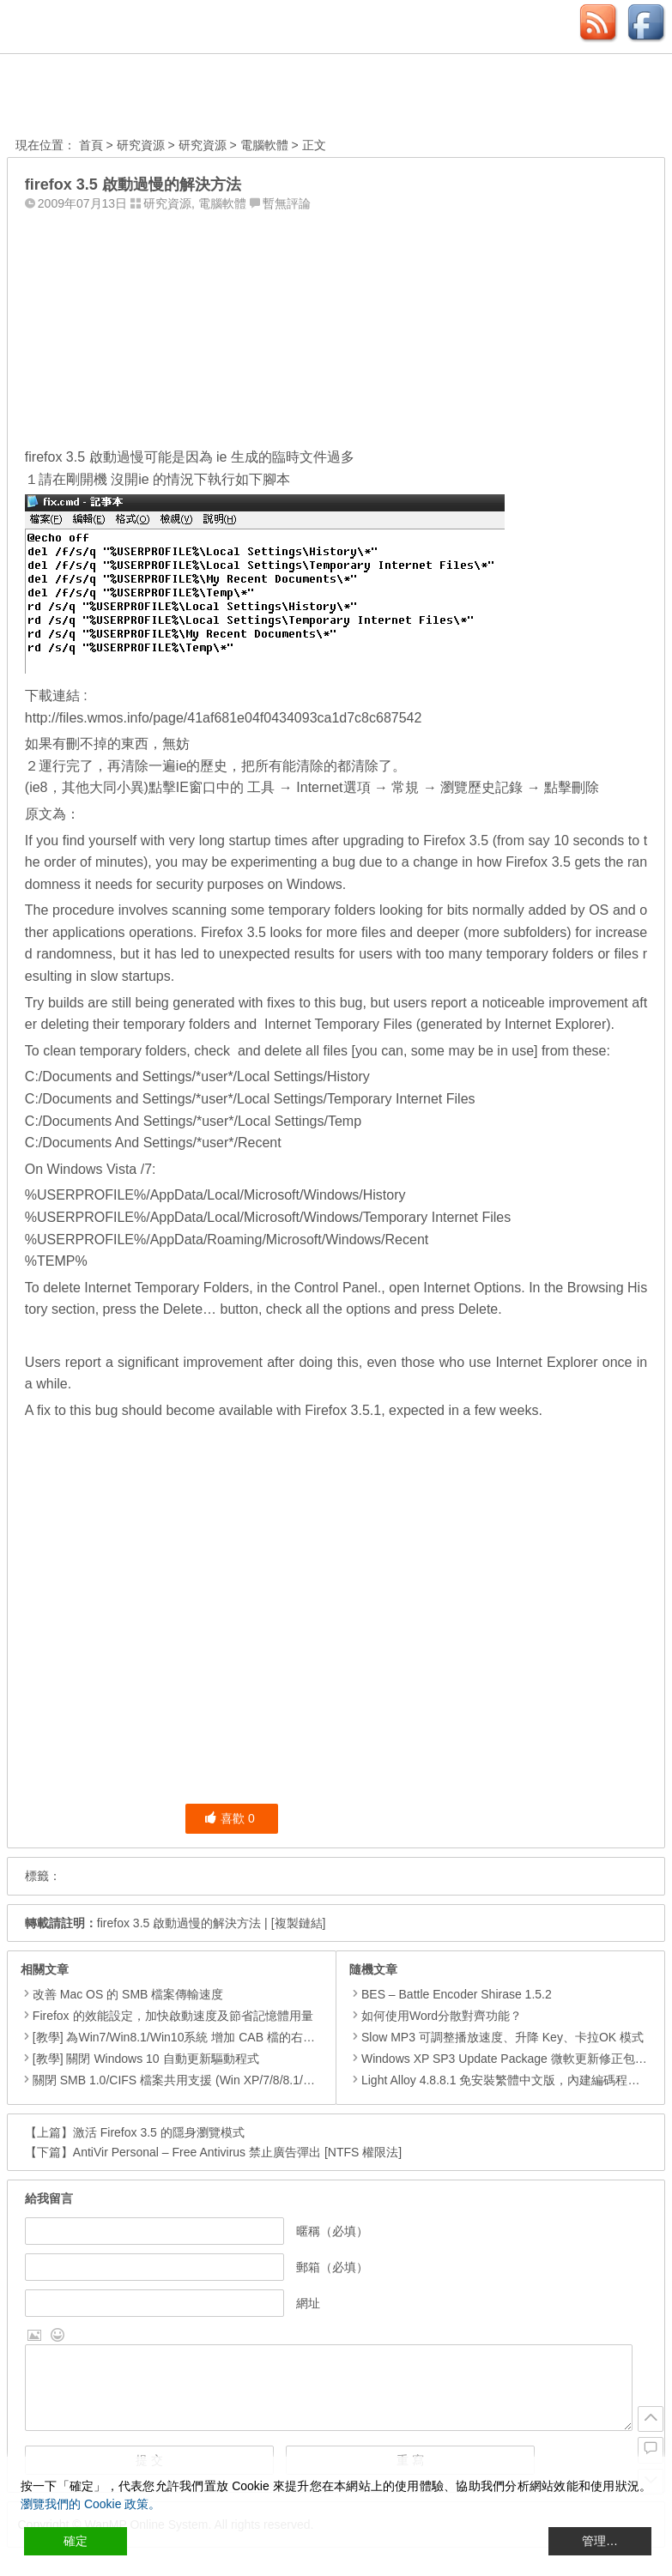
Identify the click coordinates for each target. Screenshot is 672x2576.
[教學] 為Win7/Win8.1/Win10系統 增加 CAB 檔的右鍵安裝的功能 (204, 2037)
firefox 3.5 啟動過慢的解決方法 (179, 1923)
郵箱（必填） (332, 2267)
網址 (308, 2303)
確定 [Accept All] (76, 2541)
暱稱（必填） (332, 2231)
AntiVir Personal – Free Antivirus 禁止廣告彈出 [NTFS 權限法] (237, 2152)
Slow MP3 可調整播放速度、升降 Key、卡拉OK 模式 (496, 2037)
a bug (338, 862)
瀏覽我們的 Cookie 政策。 (90, 2504)
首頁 (91, 145)
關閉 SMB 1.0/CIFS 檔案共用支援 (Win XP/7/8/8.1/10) (176, 2080)
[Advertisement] (335, 325)
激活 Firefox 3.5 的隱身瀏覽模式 (159, 2132)
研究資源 (141, 145)
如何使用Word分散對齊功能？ (435, 2016)
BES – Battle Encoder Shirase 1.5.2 (450, 1994)
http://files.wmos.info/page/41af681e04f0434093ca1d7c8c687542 (223, 718)
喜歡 (229, 1818)
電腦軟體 (264, 145)
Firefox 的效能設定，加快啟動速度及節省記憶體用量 (173, 2016)
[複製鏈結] (298, 1923)
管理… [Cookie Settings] (600, 2541)
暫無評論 (287, 203)
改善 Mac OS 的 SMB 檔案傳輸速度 (128, 1994)
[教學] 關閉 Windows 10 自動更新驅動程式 (146, 2058)
